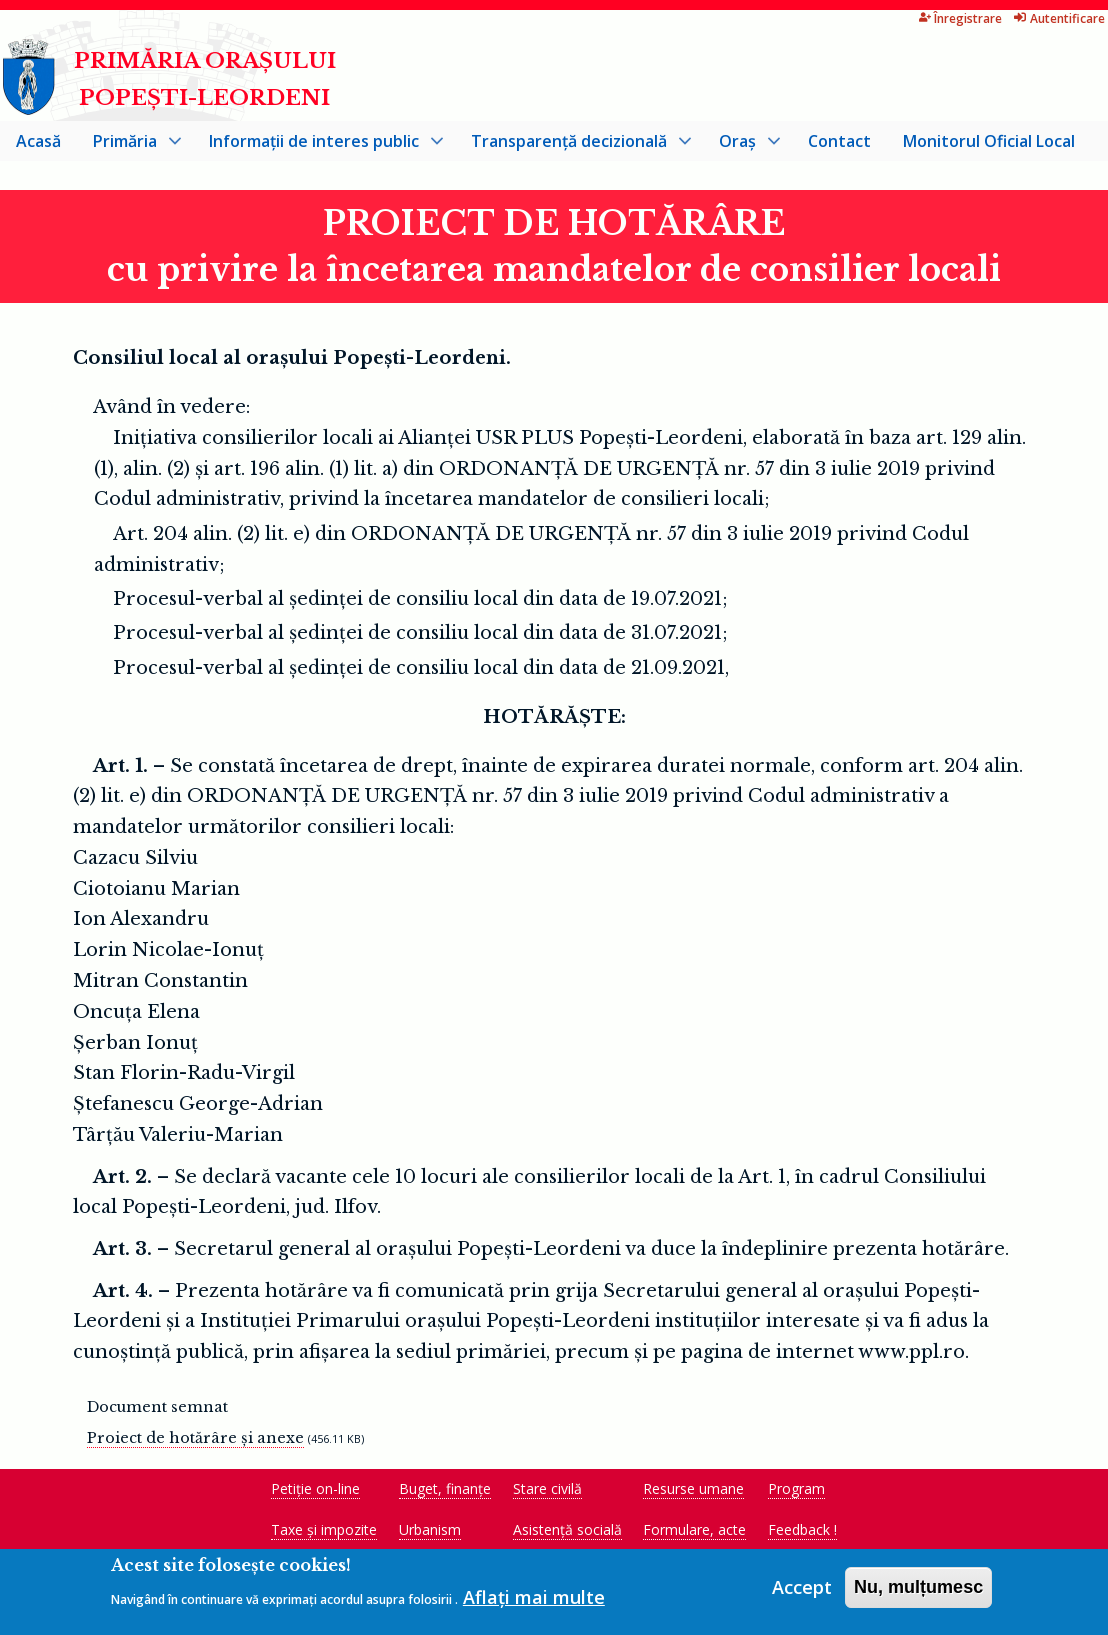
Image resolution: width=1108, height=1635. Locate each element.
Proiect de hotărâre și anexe (195, 1442)
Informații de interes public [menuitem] (318, 148)
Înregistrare (890, 18)
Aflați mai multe (534, 1599)
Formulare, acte (694, 1533)
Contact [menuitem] (839, 144)
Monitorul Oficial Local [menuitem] (989, 144)
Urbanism (430, 1533)
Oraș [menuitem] (741, 148)
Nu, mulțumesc (918, 1590)
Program (796, 1492)
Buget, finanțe (445, 1492)
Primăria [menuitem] (129, 148)
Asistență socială (567, 1533)
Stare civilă (547, 1492)
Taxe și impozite (324, 1533)
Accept (802, 1590)
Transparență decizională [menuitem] (573, 148)
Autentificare (989, 18)
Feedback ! (802, 1533)
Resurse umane (693, 1492)
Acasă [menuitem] (38, 144)
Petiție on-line (315, 1492)
